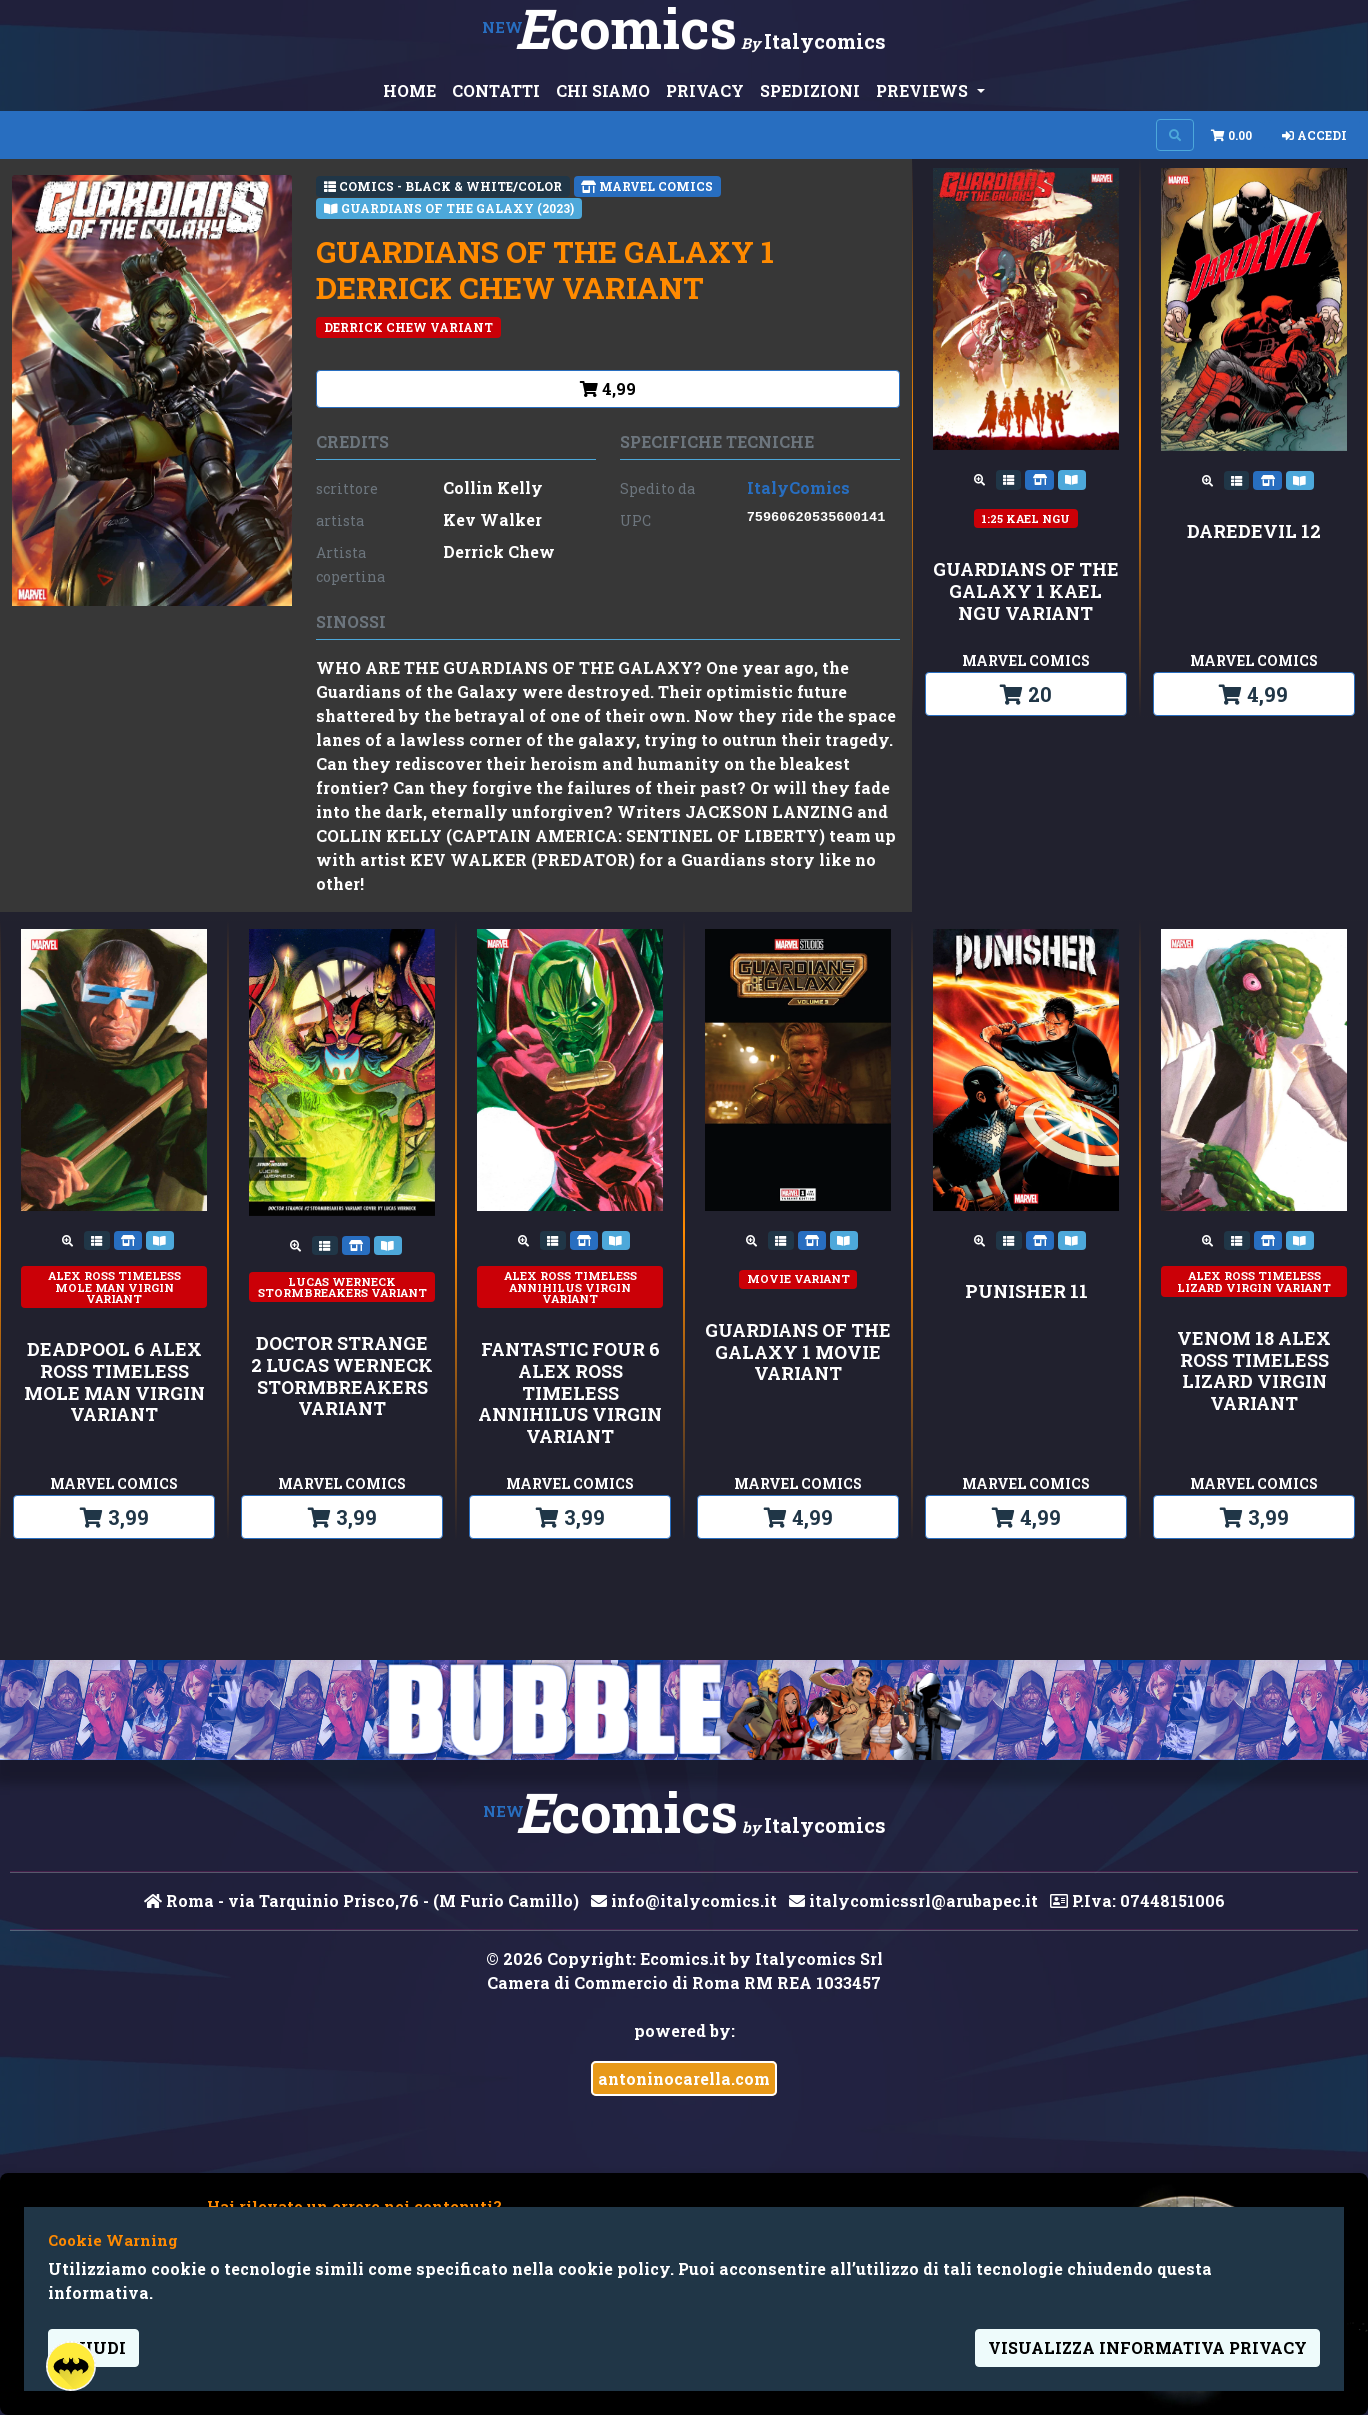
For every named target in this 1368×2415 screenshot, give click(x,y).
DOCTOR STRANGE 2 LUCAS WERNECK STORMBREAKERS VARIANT (342, 1376)
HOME (409, 90)
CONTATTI (496, 90)
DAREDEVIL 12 (1254, 532)
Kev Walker (492, 519)
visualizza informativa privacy (1147, 2347)
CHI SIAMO (603, 90)
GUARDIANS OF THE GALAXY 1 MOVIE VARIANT (798, 1352)
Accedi (1314, 135)
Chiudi (93, 2347)
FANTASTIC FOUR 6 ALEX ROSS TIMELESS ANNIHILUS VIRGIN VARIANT (570, 1393)
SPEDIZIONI (810, 90)
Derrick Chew (499, 551)
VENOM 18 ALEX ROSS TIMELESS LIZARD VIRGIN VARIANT (1254, 1371)
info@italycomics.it (684, 1900)
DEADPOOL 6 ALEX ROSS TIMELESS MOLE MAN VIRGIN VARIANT (114, 1382)
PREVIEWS (924, 90)
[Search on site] (1175, 135)
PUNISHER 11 (1026, 1292)
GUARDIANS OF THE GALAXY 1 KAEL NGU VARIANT (1026, 591)
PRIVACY (705, 90)
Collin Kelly (493, 487)
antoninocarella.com (684, 2078)
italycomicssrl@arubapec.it (913, 1900)
